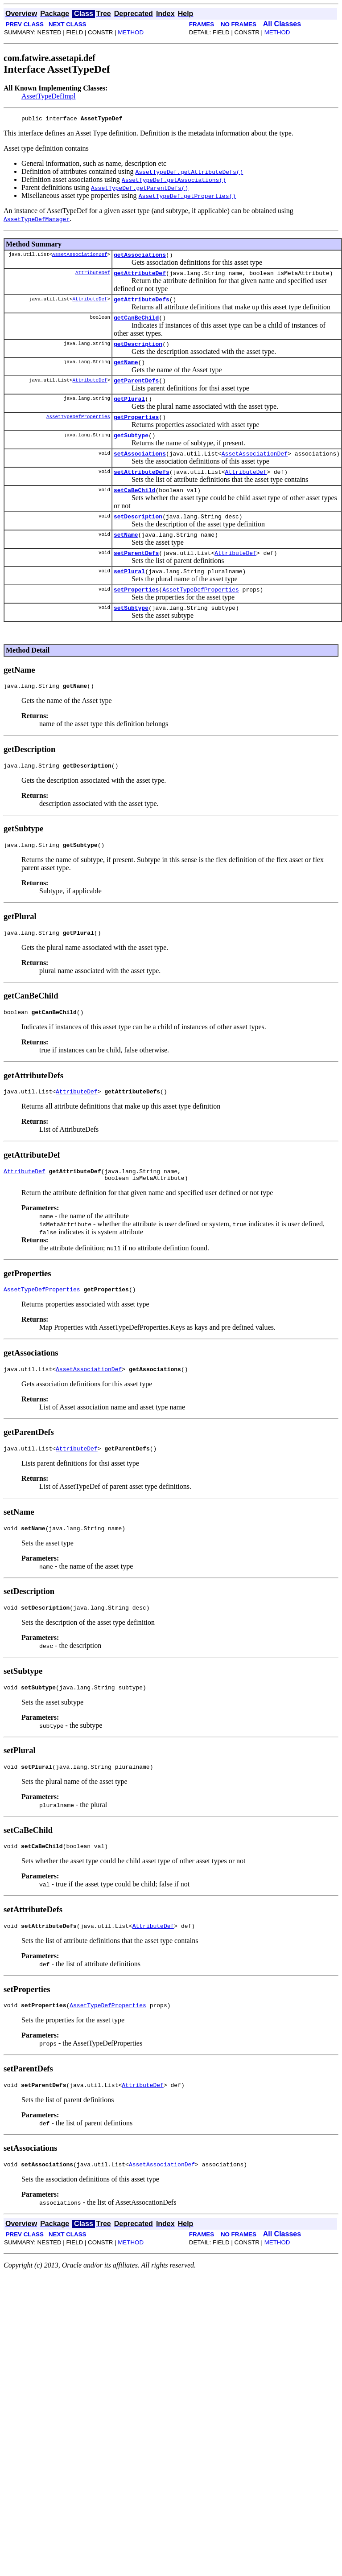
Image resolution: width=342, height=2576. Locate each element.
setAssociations (140, 469)
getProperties (136, 430)
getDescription (138, 352)
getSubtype (131, 450)
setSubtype (131, 634)
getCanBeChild (136, 324)
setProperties (136, 615)
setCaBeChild (135, 509)
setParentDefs (136, 575)
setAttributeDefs (141, 489)
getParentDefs (136, 391)
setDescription (138, 536)
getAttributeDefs (141, 304)
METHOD (131, 32)
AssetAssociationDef (79, 256)
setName (126, 556)
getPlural (129, 411)
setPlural (129, 595)
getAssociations (140, 257)
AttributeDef (92, 276)
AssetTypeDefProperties (78, 429)
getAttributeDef (140, 277)
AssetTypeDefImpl (48, 96)
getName (126, 371)
